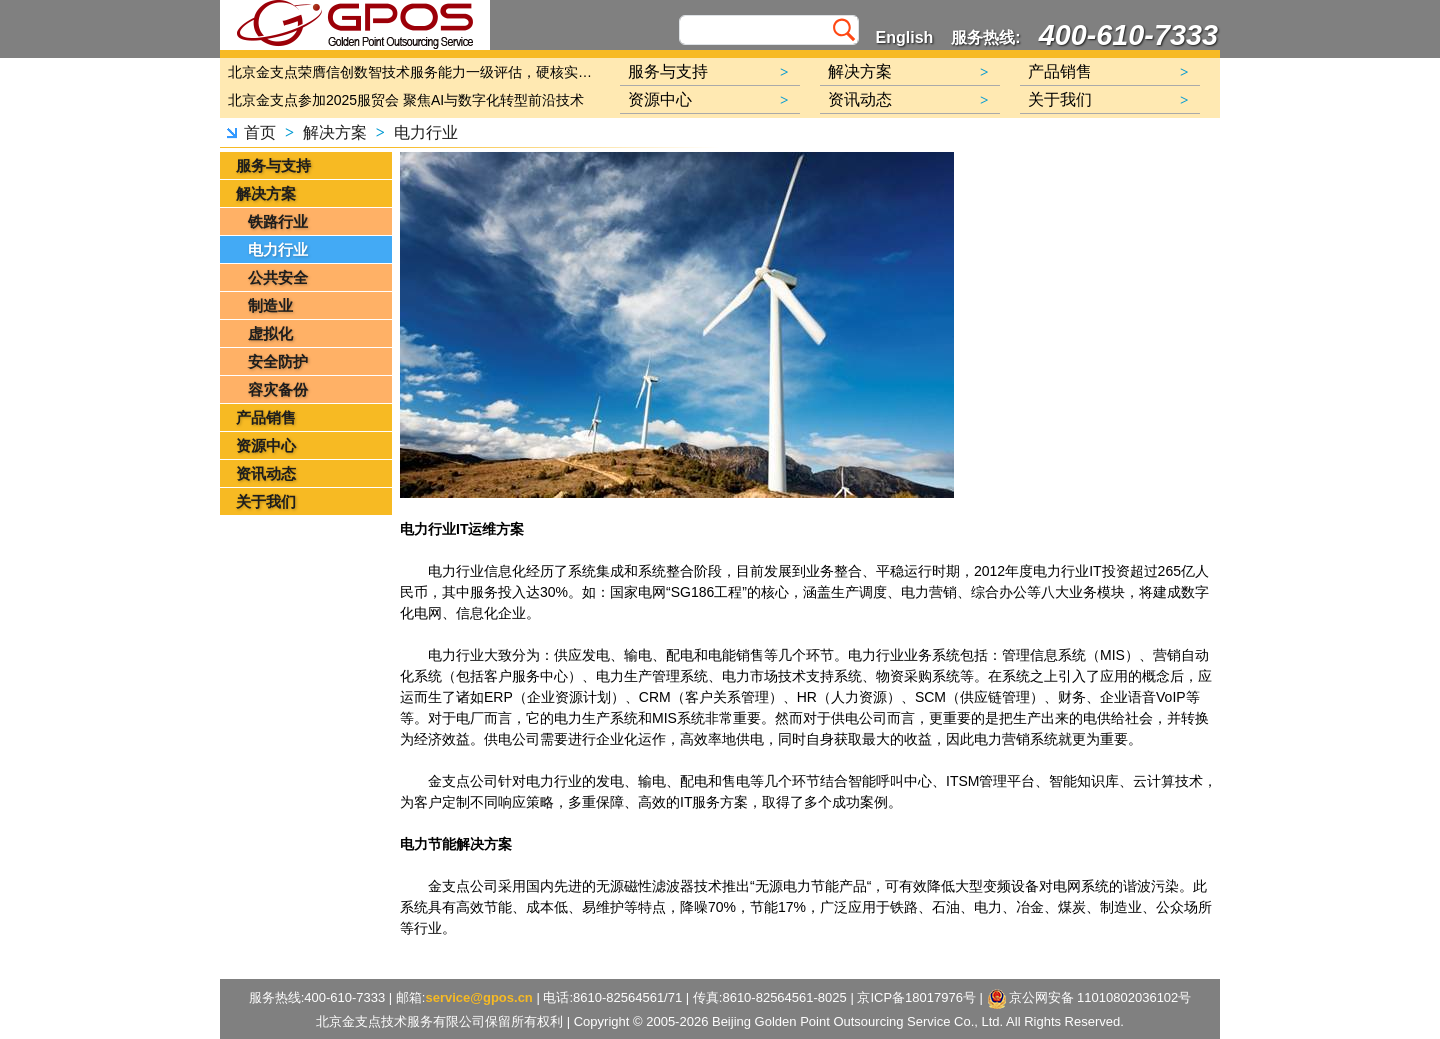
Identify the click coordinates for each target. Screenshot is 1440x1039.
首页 (260, 132)
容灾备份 (278, 389)
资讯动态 (266, 473)
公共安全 (278, 277)
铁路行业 (278, 221)
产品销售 (266, 417)
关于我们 (266, 501)
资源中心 (266, 445)
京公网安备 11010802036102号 (1089, 999)
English (905, 37)
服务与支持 (273, 165)
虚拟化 (270, 333)
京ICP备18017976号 (916, 997)
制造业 (270, 305)
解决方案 (335, 132)
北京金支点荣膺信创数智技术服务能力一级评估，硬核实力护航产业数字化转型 (415, 72)
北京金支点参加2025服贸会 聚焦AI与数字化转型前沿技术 (406, 100)
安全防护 (278, 361)
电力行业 (426, 132)
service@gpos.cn (478, 997)
